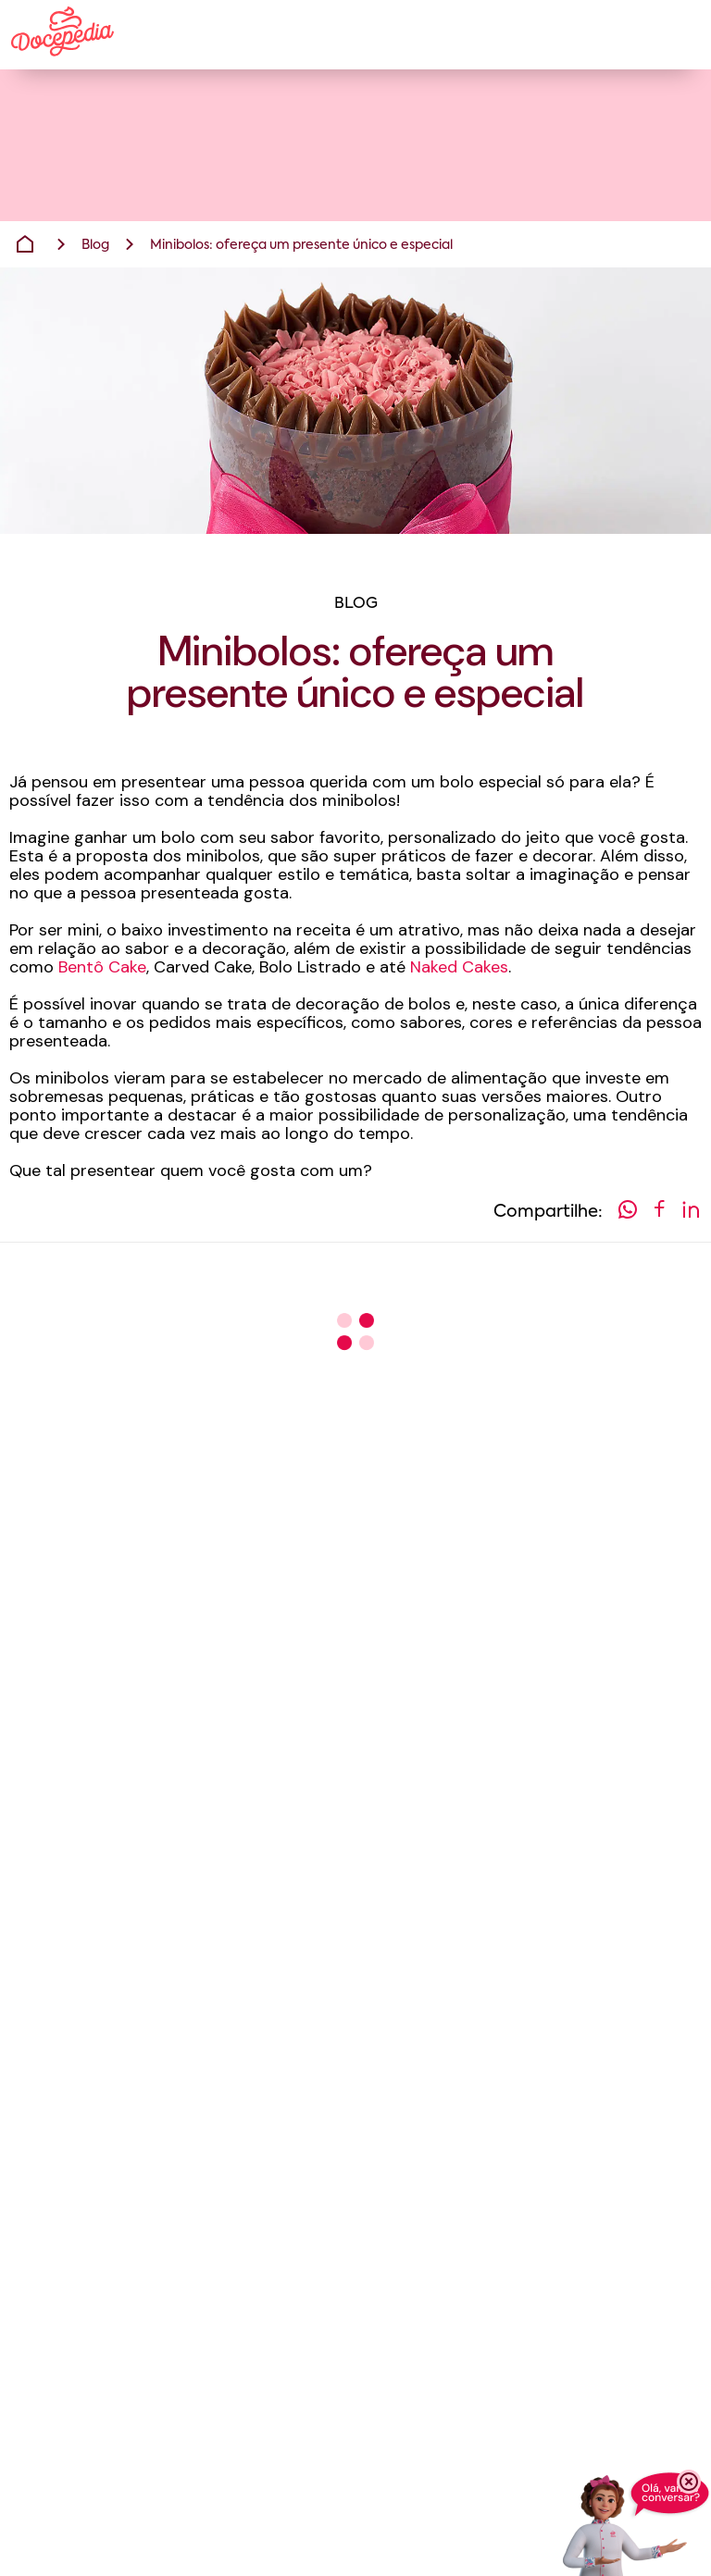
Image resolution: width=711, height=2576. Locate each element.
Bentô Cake (102, 967)
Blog (95, 245)
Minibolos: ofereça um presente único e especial (301, 245)
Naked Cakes (459, 967)
